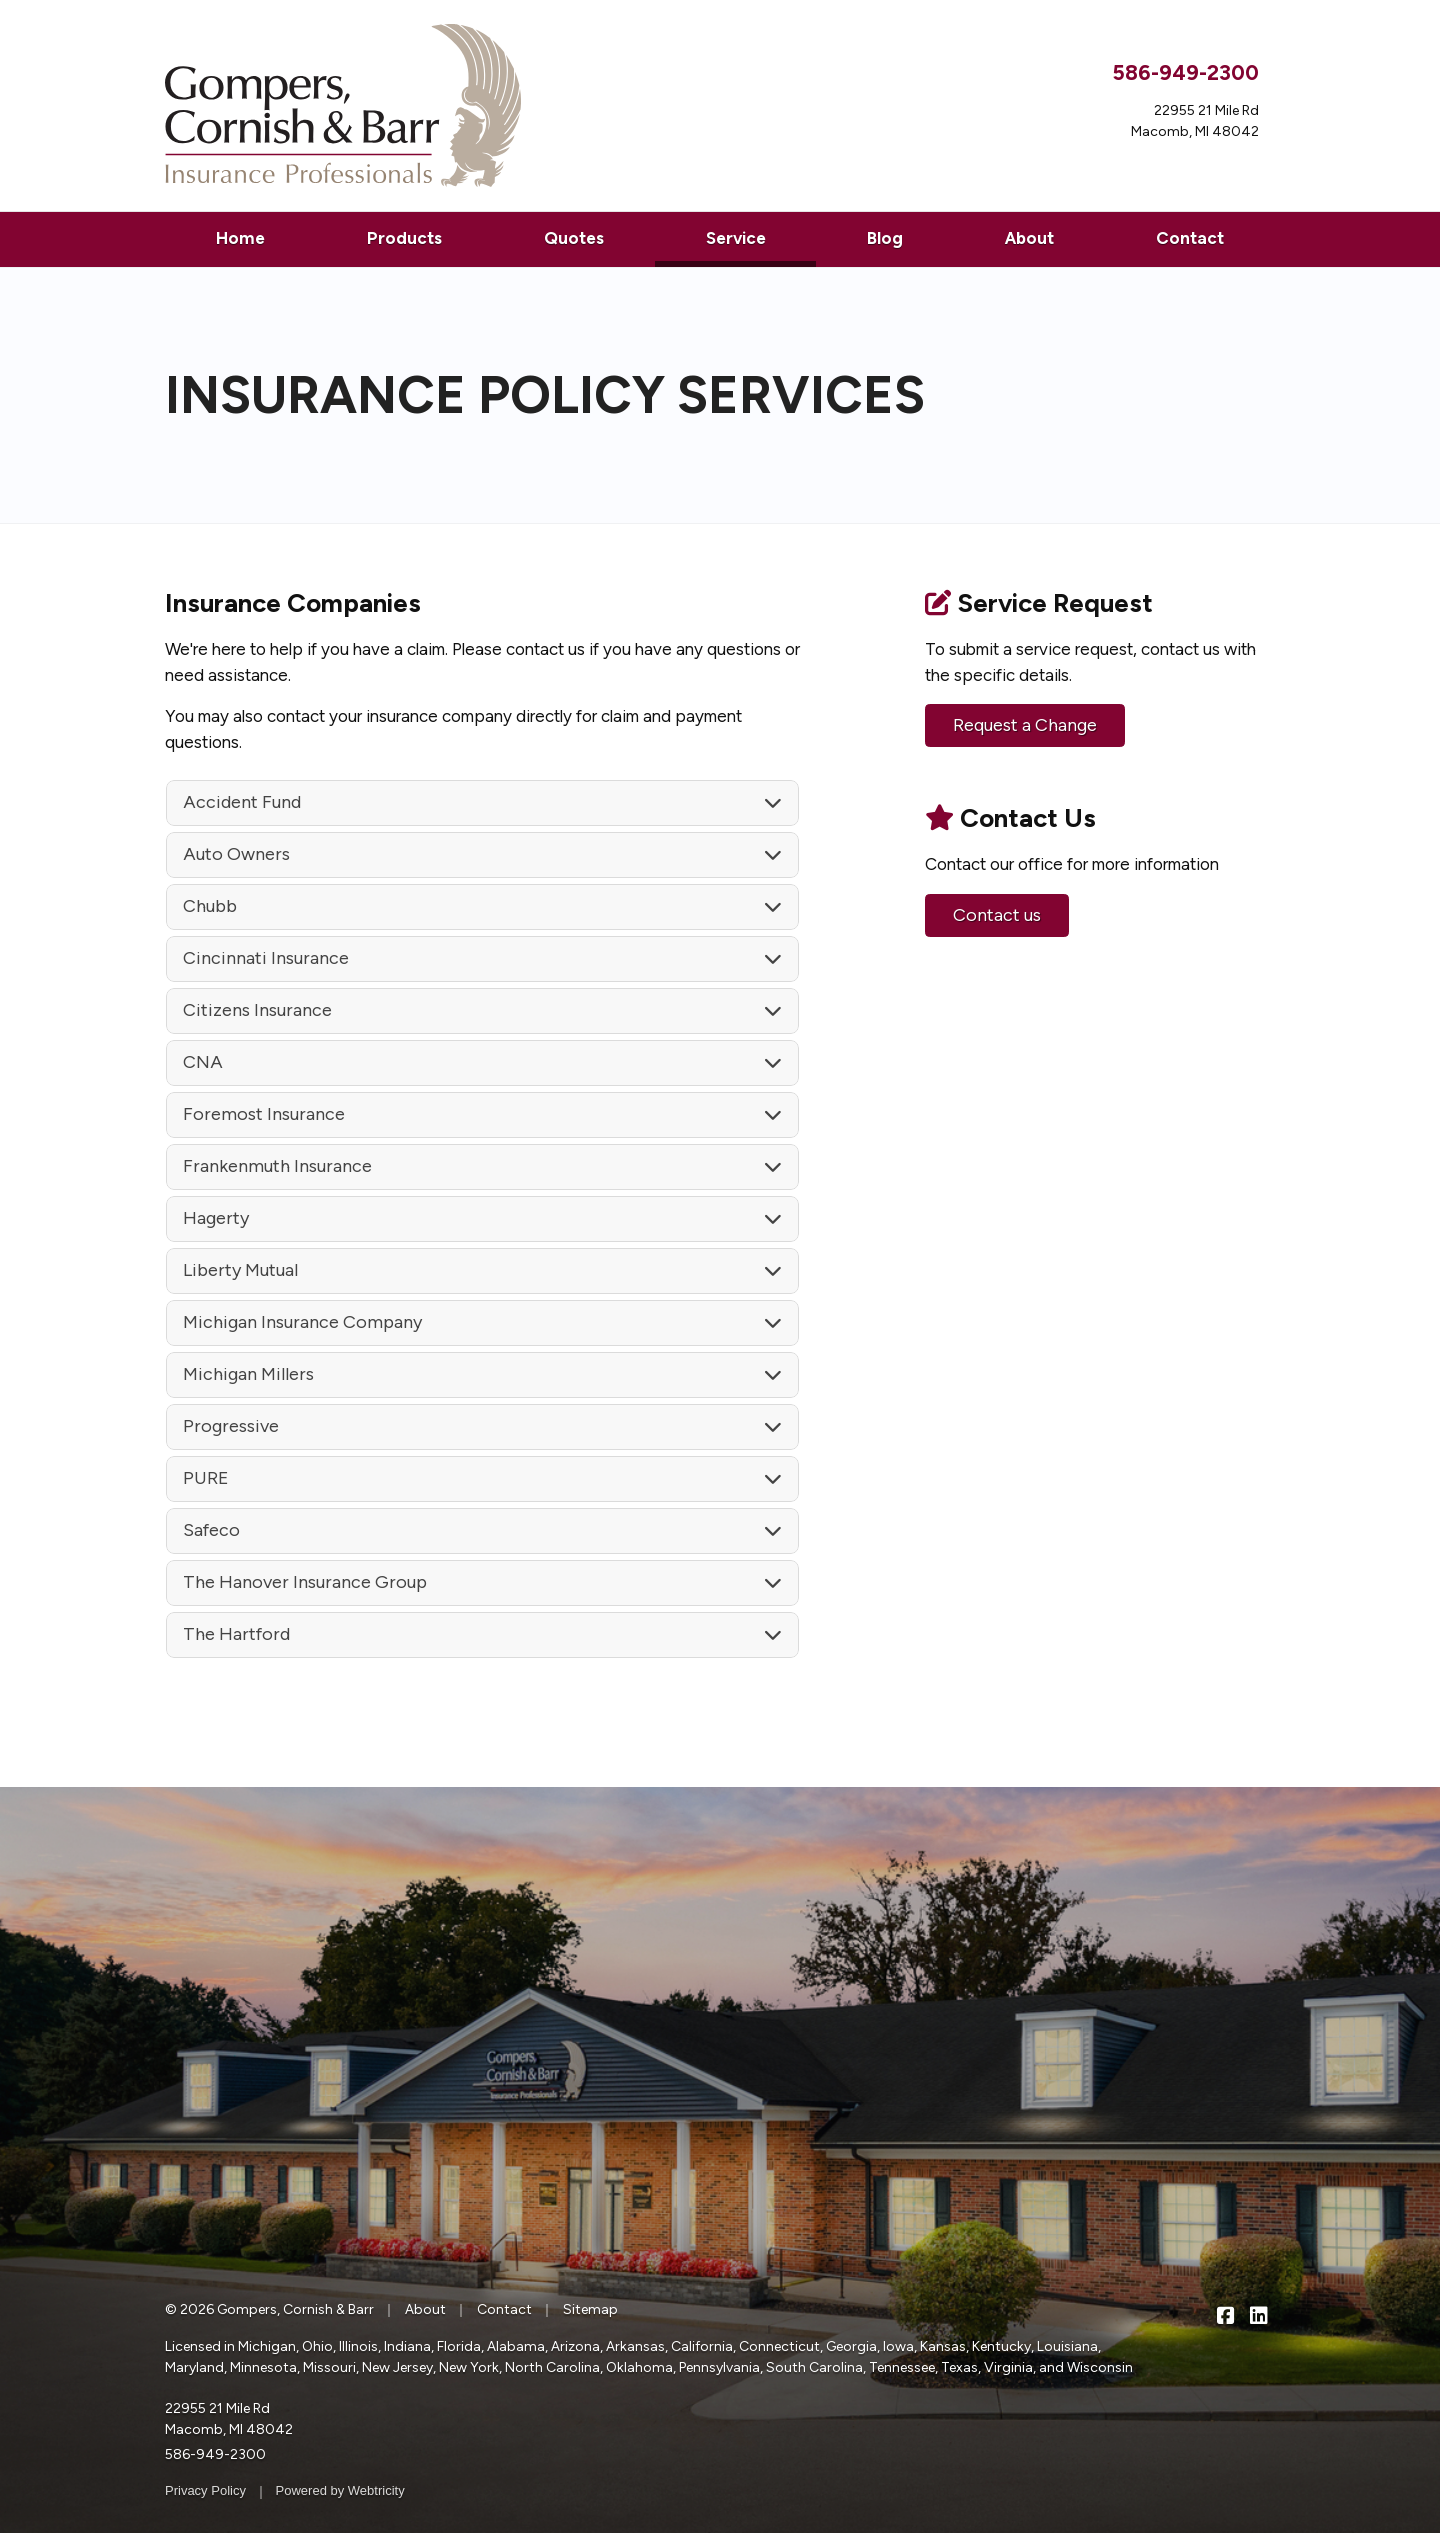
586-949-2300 (1185, 72)
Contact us (997, 915)
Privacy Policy (205, 2490)
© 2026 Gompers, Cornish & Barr (269, 2309)
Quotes (574, 238)
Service (761, 236)
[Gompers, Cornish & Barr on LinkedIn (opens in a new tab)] (1258, 2314)
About (1029, 238)
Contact (1190, 238)
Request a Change (1025, 725)
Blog (885, 238)
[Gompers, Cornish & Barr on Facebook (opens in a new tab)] (1225, 2314)
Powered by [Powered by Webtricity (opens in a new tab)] (340, 2490)
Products (404, 238)
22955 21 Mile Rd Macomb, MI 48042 (229, 2419)
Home (240, 238)
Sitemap (590, 2309)
